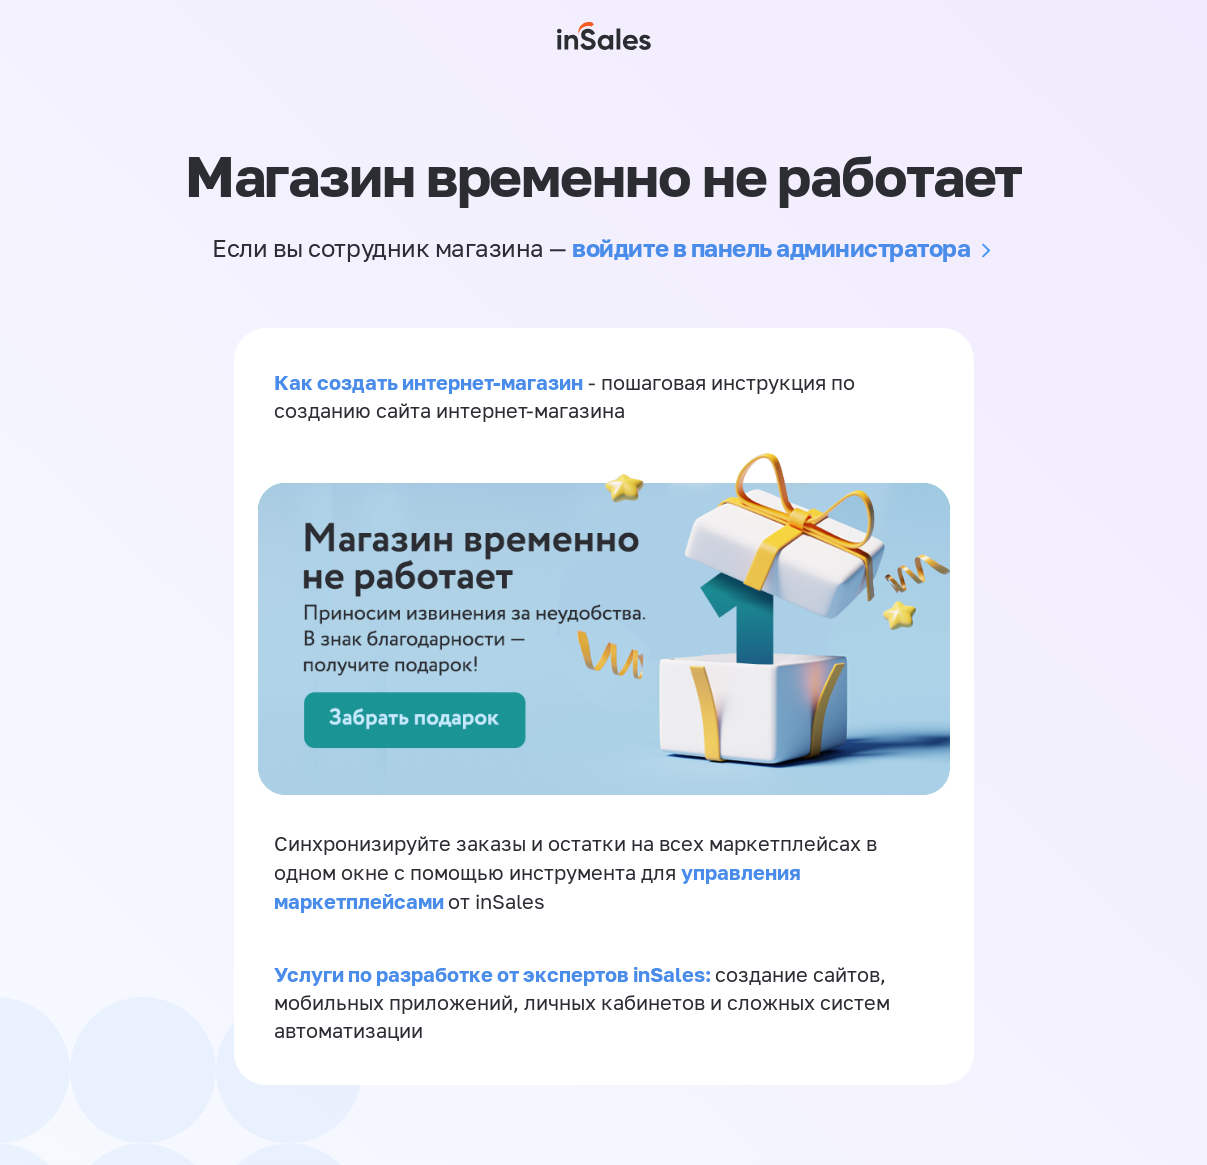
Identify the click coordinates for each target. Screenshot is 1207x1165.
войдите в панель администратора (771, 247)
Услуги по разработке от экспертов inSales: (494, 974)
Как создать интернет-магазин (428, 382)
